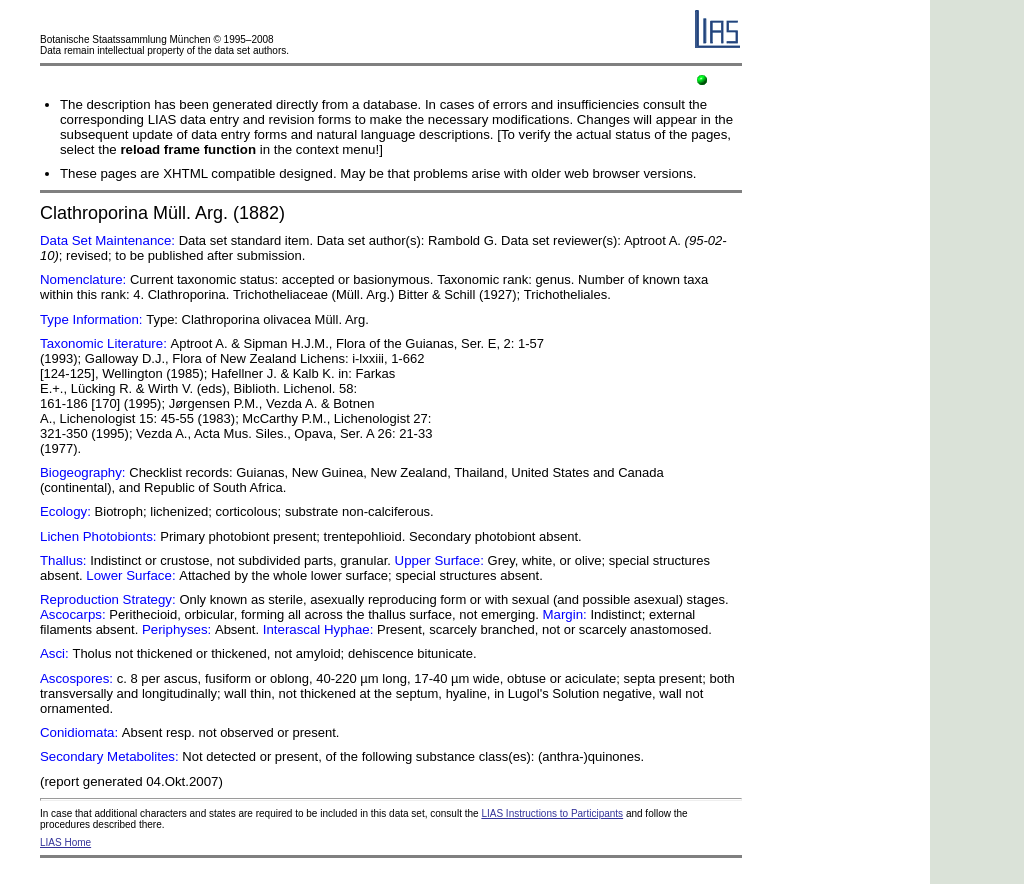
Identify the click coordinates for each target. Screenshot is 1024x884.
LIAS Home (65, 842)
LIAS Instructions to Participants (552, 813)
